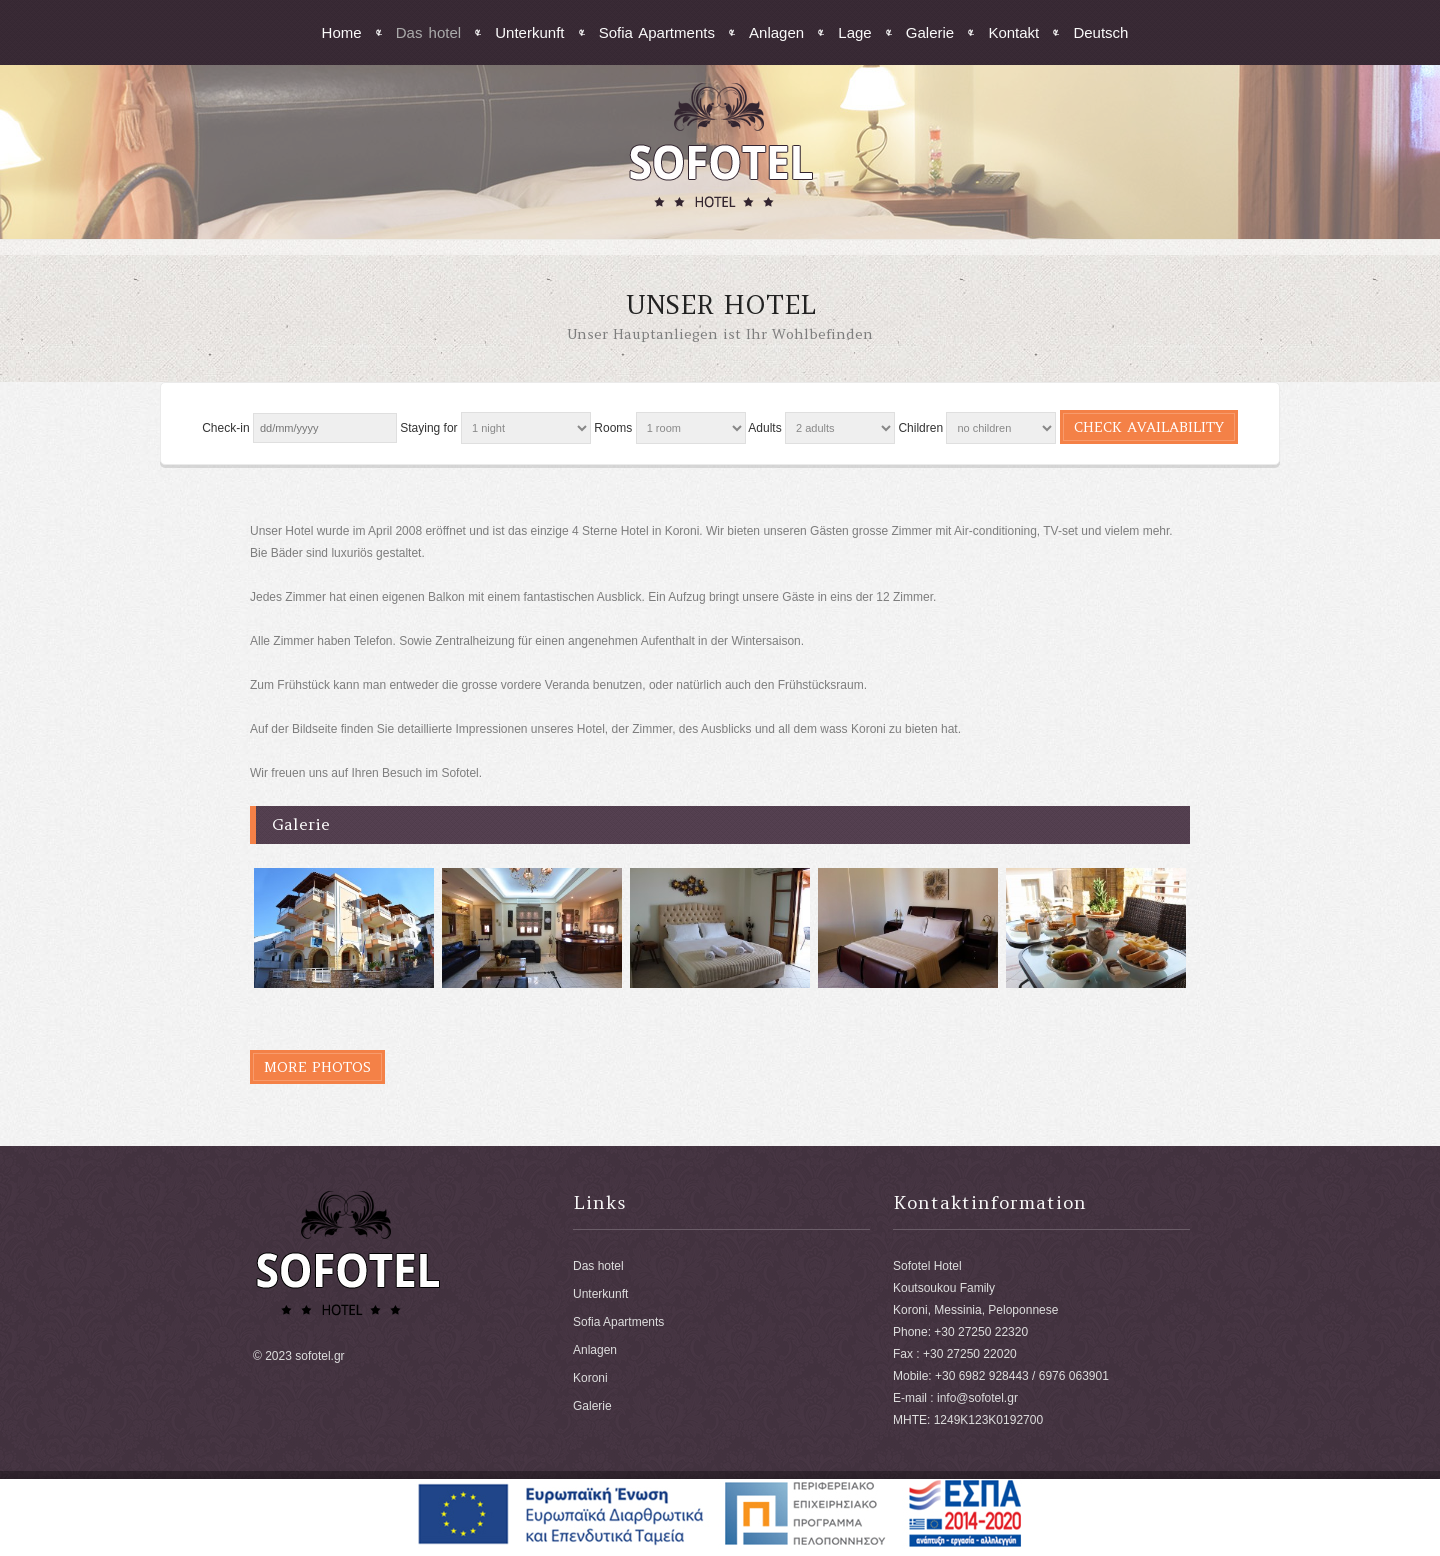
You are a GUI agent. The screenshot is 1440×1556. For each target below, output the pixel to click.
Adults (764, 428)
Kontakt (1013, 32)
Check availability (1149, 427)
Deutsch (1100, 32)
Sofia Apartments (657, 32)
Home (342, 32)
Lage (854, 32)
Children (920, 428)
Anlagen (776, 32)
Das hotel (428, 32)
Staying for (428, 428)
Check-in (225, 428)
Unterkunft (529, 32)
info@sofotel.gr (977, 1398)
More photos (317, 1067)
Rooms (613, 428)
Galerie (930, 32)
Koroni (590, 1378)
